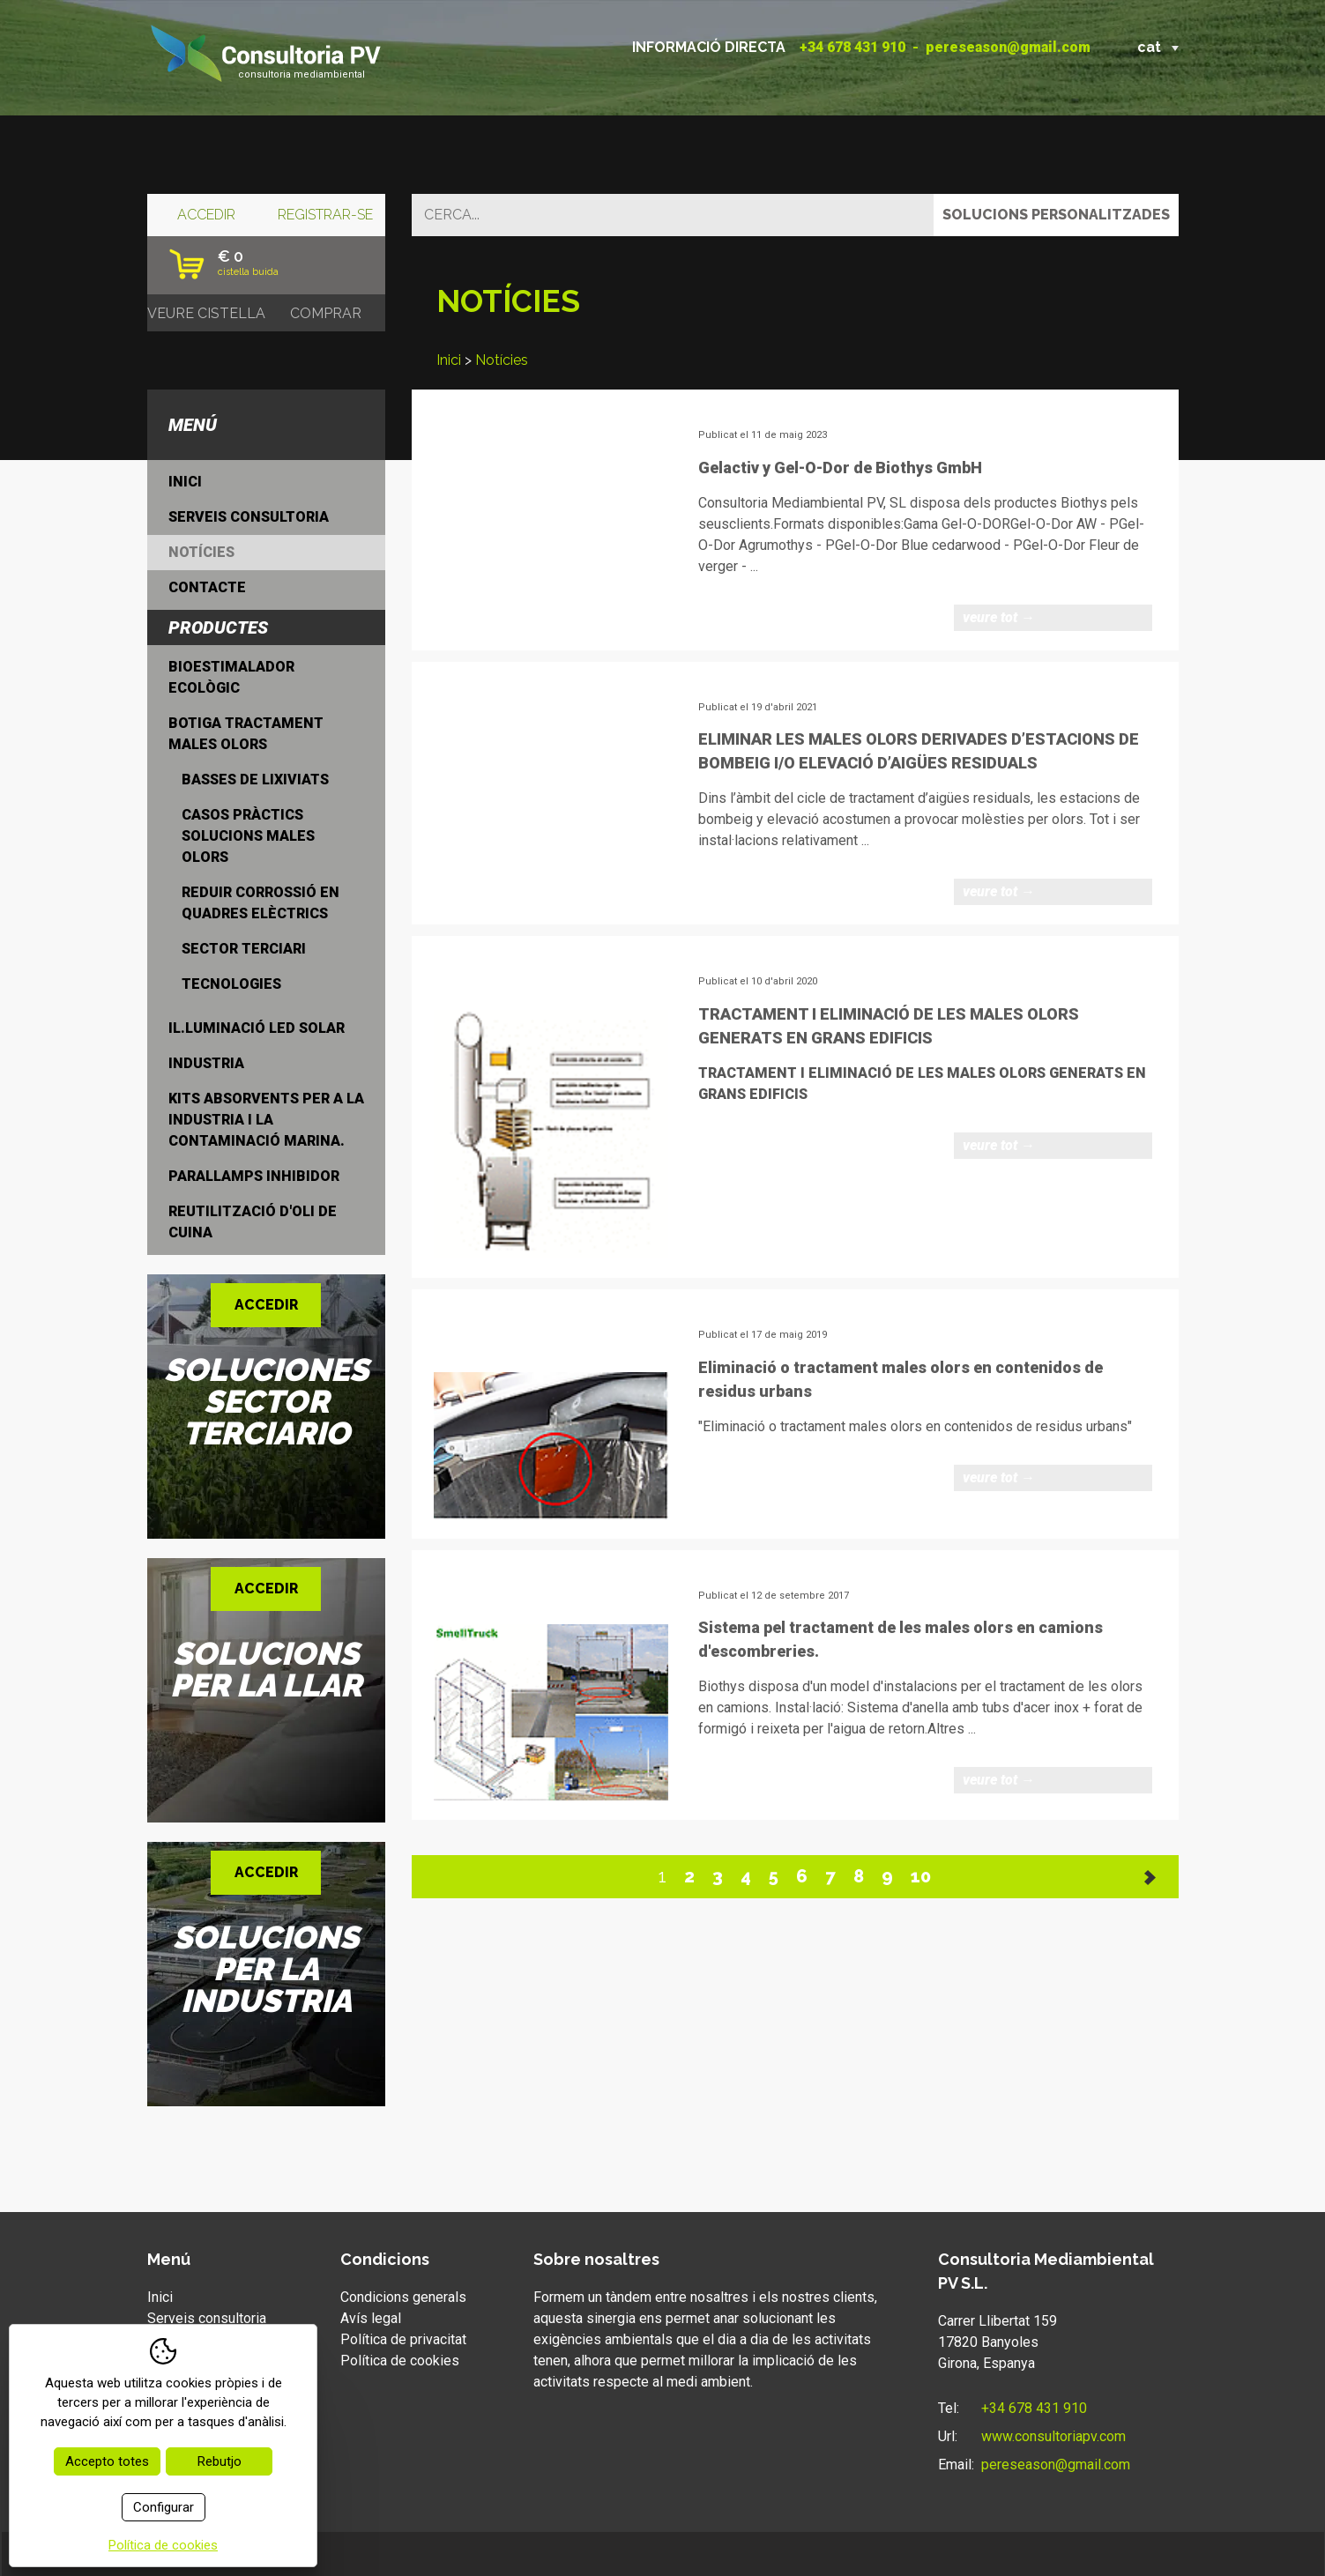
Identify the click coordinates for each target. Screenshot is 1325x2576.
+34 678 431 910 (852, 47)
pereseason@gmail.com (1008, 47)
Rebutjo (219, 2461)
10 (921, 1876)
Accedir (206, 214)
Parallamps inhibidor (253, 1176)
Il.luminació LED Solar (256, 1028)
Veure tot (999, 617)
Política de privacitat (403, 2339)
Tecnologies (231, 984)
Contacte (207, 587)
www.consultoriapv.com (1053, 2436)
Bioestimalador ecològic (231, 677)
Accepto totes (107, 2461)
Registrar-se (325, 214)
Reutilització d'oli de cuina (252, 1222)
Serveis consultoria (248, 517)
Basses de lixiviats (255, 779)
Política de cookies (399, 2360)
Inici (448, 360)
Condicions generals (403, 2297)
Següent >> (1151, 1876)
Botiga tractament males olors (246, 734)
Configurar (163, 2507)
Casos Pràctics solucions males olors (248, 835)
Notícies (501, 360)
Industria (206, 1063)
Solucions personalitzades (1056, 214)
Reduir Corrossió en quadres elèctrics (260, 903)
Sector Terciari (244, 948)
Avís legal (370, 2318)
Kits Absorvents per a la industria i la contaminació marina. (266, 1119)
